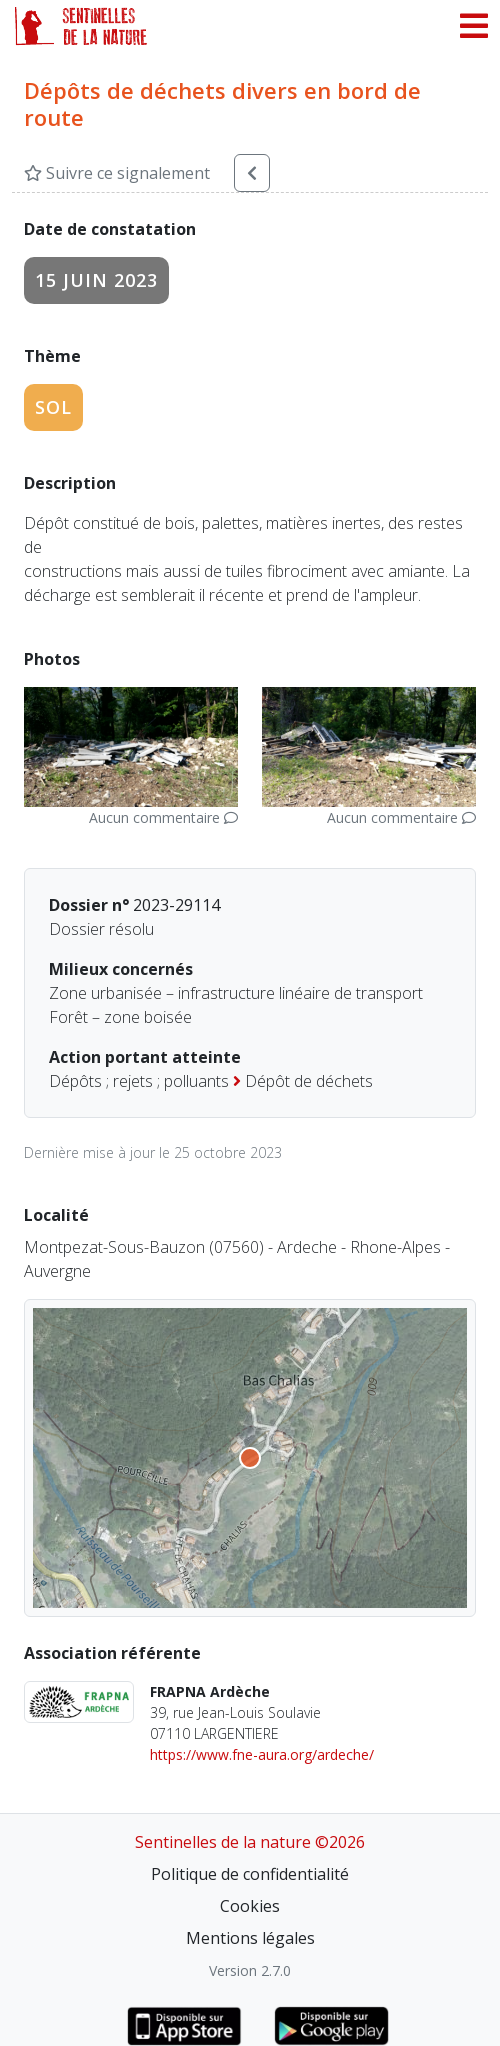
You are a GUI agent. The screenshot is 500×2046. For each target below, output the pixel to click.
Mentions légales (250, 1938)
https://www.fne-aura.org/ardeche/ (262, 1754)
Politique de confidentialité (250, 1874)
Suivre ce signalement (117, 173)
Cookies (250, 1906)
